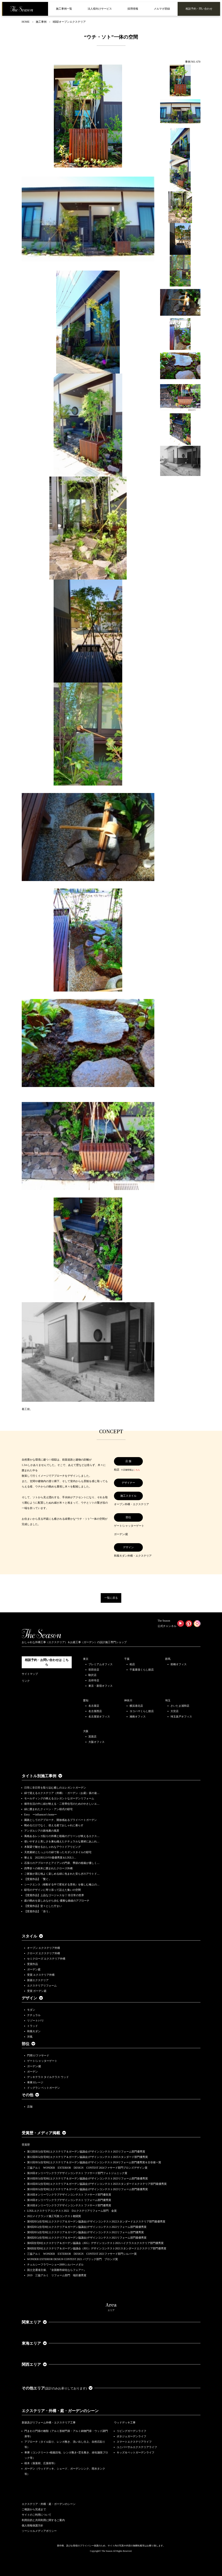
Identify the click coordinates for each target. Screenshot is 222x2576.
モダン (31, 2009)
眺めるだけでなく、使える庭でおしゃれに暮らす (53, 1825)
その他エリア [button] (57, 2388)
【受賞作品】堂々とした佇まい (43, 1906)
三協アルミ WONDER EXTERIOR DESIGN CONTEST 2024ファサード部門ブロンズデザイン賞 (87, 2167)
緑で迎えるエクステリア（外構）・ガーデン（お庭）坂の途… (62, 1793)
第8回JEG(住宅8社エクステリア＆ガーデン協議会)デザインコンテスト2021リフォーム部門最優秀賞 (86, 2237)
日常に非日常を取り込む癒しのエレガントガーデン (55, 1787)
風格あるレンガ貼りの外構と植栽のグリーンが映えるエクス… (62, 1836)
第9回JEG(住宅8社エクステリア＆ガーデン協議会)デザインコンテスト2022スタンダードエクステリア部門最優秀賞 (96, 2221)
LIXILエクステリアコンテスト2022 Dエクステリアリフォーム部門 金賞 (72, 2210)
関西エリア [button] (34, 2364)
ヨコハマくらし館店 (142, 1711)
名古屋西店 (95, 1711)
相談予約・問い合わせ (198, 8)
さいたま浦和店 (179, 1705)
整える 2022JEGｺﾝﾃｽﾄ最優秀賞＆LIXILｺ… (50, 1857)
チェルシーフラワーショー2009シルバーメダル (55, 2264)
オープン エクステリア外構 (43, 1948)
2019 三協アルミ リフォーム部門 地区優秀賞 (56, 2275)
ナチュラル (34, 2015)
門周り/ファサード (38, 2055)
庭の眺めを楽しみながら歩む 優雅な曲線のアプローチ (57, 1900)
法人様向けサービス (100, 8)
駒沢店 (92, 1675)
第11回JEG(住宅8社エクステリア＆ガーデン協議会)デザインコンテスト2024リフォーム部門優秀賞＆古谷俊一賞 (94, 2162)
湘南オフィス (138, 1716)
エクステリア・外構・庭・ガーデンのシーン (60, 2411)
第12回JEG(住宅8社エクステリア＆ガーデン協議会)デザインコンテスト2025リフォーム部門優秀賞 (86, 2151)
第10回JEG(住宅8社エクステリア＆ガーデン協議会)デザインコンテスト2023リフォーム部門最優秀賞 (87, 2178)
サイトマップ (30, 1673)
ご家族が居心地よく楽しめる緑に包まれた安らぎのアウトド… (62, 1873)
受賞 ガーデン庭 (37, 1991)
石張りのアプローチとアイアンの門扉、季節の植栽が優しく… (62, 1863)
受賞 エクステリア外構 (41, 1974)
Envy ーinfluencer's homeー (40, 1814)
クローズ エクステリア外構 (43, 1953)
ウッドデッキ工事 (125, 2422)
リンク (26, 1680)
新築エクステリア (38, 1980)
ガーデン (32, 2071)
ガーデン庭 (34, 1969)
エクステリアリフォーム (42, 1985)
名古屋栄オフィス (99, 1716)
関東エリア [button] (34, 2322)
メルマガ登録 (162, 8)
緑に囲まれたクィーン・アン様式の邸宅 (48, 1809)
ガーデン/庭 (34, 2066)
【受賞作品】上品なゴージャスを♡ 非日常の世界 (55, 1895)
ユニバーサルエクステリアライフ (137, 2447)
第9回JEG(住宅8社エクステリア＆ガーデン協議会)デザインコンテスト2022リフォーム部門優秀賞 (85, 2232)
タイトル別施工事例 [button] (42, 1776)
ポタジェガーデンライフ (131, 2436)
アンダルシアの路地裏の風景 (41, 1830)
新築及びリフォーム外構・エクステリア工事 (49, 2422)
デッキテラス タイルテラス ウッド (48, 2077)
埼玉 (167, 1700)
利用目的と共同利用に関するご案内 (43, 2520)
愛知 (85, 1700)
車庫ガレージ (35, 2082)
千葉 (127, 1659)
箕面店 (92, 1736)
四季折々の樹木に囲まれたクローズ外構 (48, 1868)
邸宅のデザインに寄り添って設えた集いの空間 (52, 1889)
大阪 (85, 1731)
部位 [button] (28, 2044)
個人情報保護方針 (32, 2525)
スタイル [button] (32, 1936)
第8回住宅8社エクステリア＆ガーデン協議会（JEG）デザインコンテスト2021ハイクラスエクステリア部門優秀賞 (95, 2243)
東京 (85, 1659)
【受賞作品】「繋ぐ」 (37, 1879)
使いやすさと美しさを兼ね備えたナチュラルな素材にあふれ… (62, 1841)
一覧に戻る (111, 1597)
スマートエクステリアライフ (134, 2441)
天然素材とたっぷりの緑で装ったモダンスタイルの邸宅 (57, 1852)
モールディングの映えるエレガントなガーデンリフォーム (59, 1798)
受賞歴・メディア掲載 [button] (44, 2133)
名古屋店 (93, 1705)
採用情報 (132, 8)
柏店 (132, 1664)
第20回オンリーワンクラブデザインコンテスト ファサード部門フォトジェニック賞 (77, 2173)
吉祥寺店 (93, 1680)
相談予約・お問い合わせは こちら (47, 1662)
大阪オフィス (96, 1742)
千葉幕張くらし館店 (142, 1669)
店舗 (29, 2106)
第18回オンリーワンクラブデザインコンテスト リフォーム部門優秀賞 (69, 2200)
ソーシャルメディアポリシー (39, 2530)
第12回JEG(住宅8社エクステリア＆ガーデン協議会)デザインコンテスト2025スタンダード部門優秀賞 (87, 2157)
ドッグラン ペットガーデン (43, 2087)
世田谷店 (93, 1669)
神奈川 (128, 1700)
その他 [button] (30, 2095)
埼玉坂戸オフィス (181, 1716)
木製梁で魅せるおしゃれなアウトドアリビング (52, 1846)
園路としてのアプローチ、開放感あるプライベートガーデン (60, 1820)
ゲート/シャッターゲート (42, 2060)
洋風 (29, 2036)
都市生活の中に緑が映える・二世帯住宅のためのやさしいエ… (62, 1803)
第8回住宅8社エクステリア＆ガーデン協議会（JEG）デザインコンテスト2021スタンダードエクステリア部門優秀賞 (96, 2248)
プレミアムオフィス (100, 1664)
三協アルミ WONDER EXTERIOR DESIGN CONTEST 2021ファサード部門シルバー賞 (82, 2253)
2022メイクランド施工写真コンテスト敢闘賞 (54, 2216)
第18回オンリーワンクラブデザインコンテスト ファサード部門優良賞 (69, 2194)
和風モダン (34, 2031)
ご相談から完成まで (34, 2509)
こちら (137, 1470)
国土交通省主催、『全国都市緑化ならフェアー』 (56, 2270)
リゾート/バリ (35, 2020)
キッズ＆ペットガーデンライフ (135, 2452)
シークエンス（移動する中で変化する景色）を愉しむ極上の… (62, 1884)
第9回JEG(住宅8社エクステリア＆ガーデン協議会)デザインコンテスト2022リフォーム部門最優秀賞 (86, 2227)
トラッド (32, 2026)
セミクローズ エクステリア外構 (46, 1958)
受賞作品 (32, 1964)
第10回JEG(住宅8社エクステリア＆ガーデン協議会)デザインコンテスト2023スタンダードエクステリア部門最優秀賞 (97, 2183)
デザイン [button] (32, 1998)
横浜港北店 (136, 1705)
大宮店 (174, 1711)
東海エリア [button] (34, 2343)
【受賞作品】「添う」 (37, 1911)
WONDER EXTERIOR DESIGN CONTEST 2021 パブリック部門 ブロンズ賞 (72, 2259)
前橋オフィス (178, 1664)
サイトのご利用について (36, 2514)
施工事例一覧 (64, 8)
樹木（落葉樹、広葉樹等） (40, 2463)
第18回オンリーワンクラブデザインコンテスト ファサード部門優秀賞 (69, 2205)
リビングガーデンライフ (131, 2431)
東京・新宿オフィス (100, 1685)
